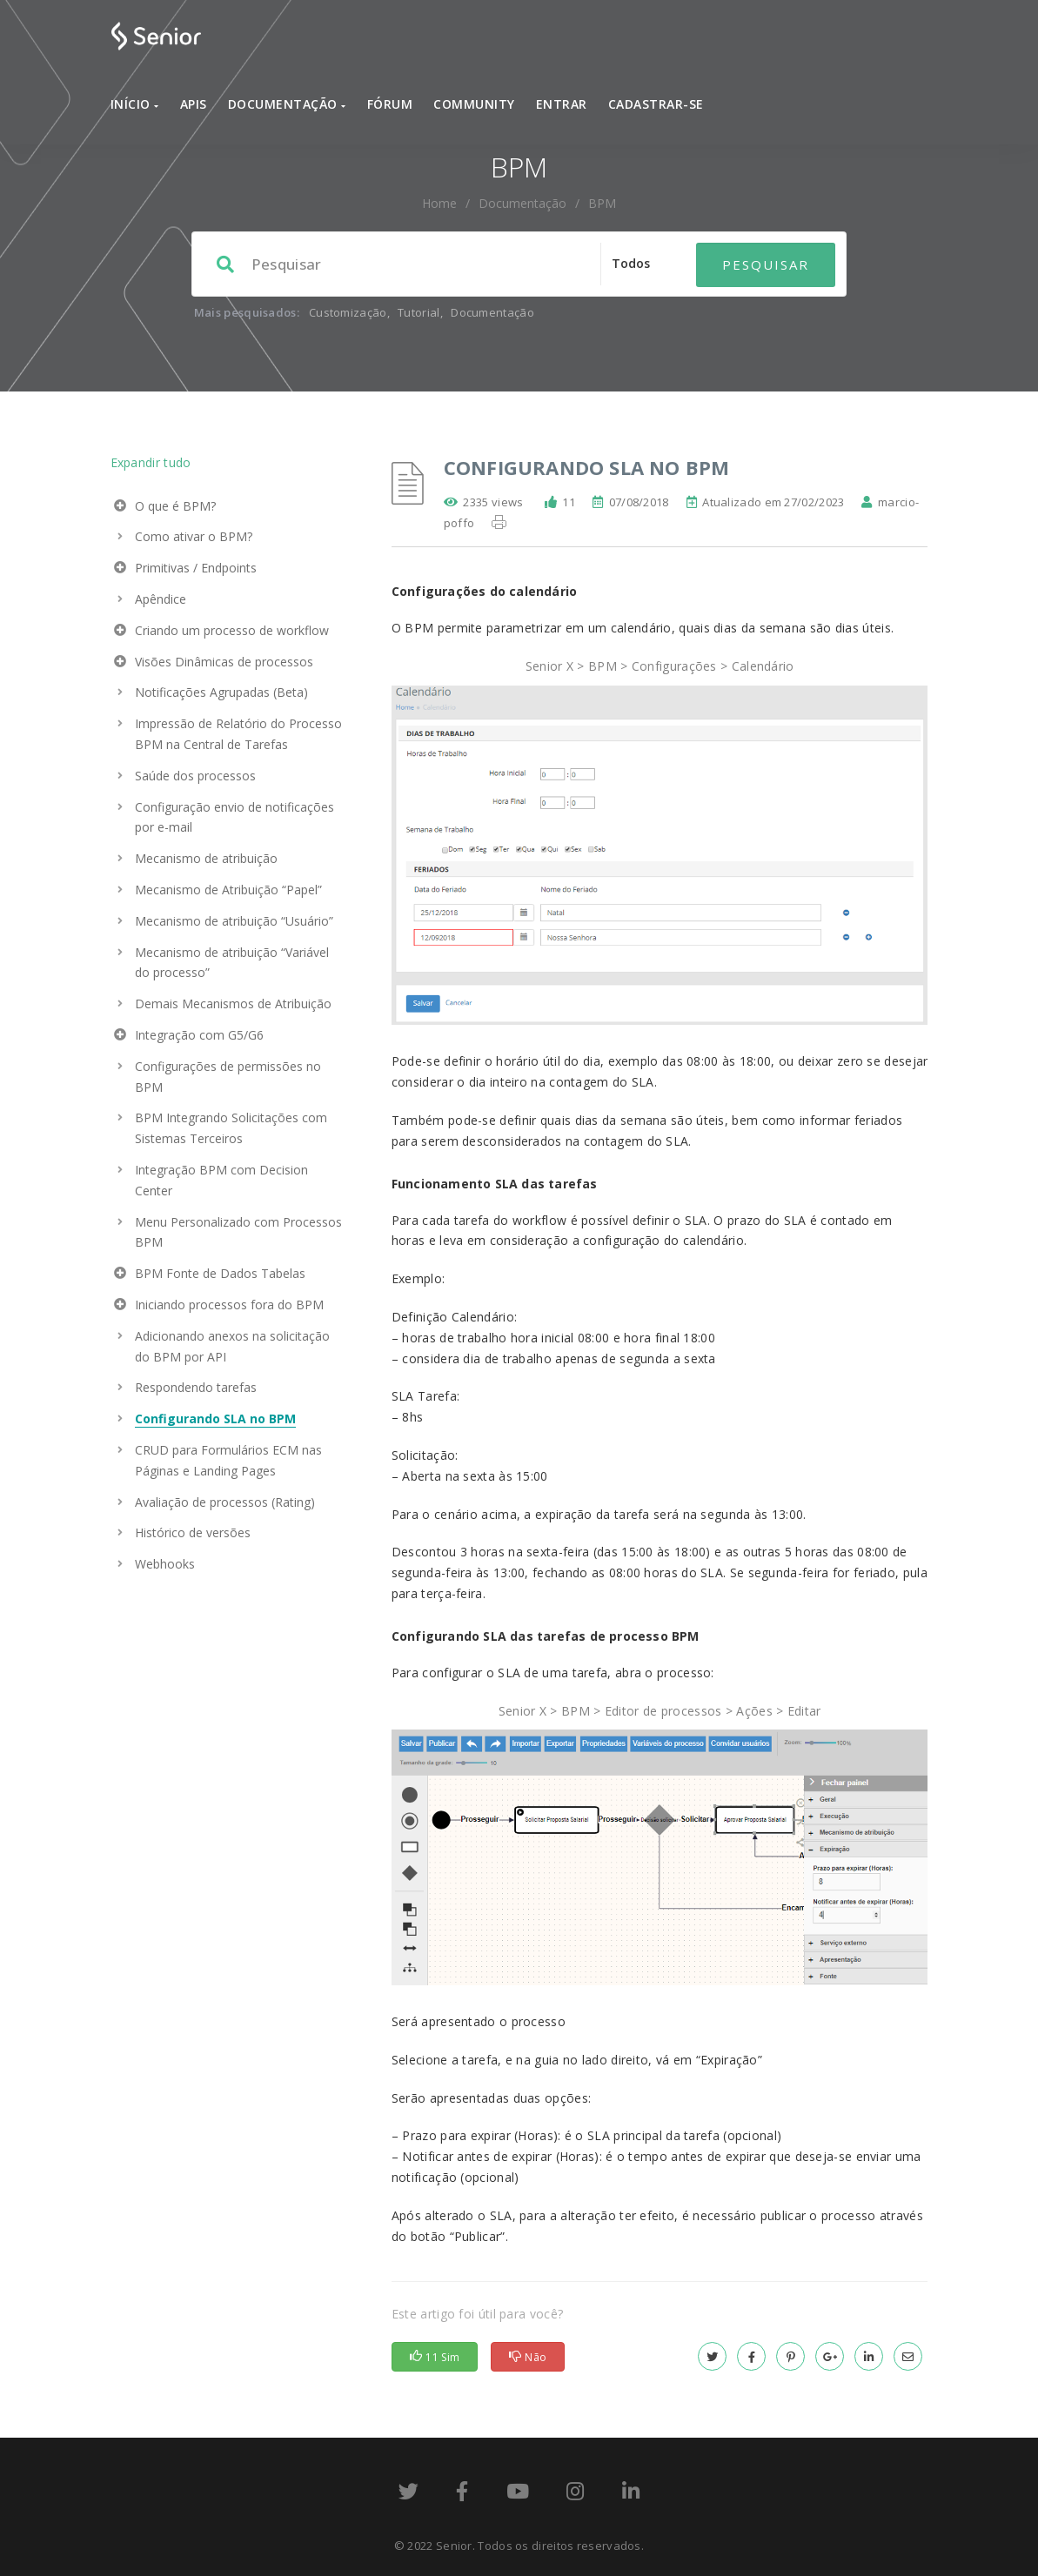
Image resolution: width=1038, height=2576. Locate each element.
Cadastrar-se (656, 104)
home (439, 203)
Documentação (287, 104)
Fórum (390, 104)
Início (134, 104)
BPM (602, 203)
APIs (193, 104)
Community (474, 104)
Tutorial (418, 312)
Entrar (561, 104)
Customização (348, 312)
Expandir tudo (150, 462)
